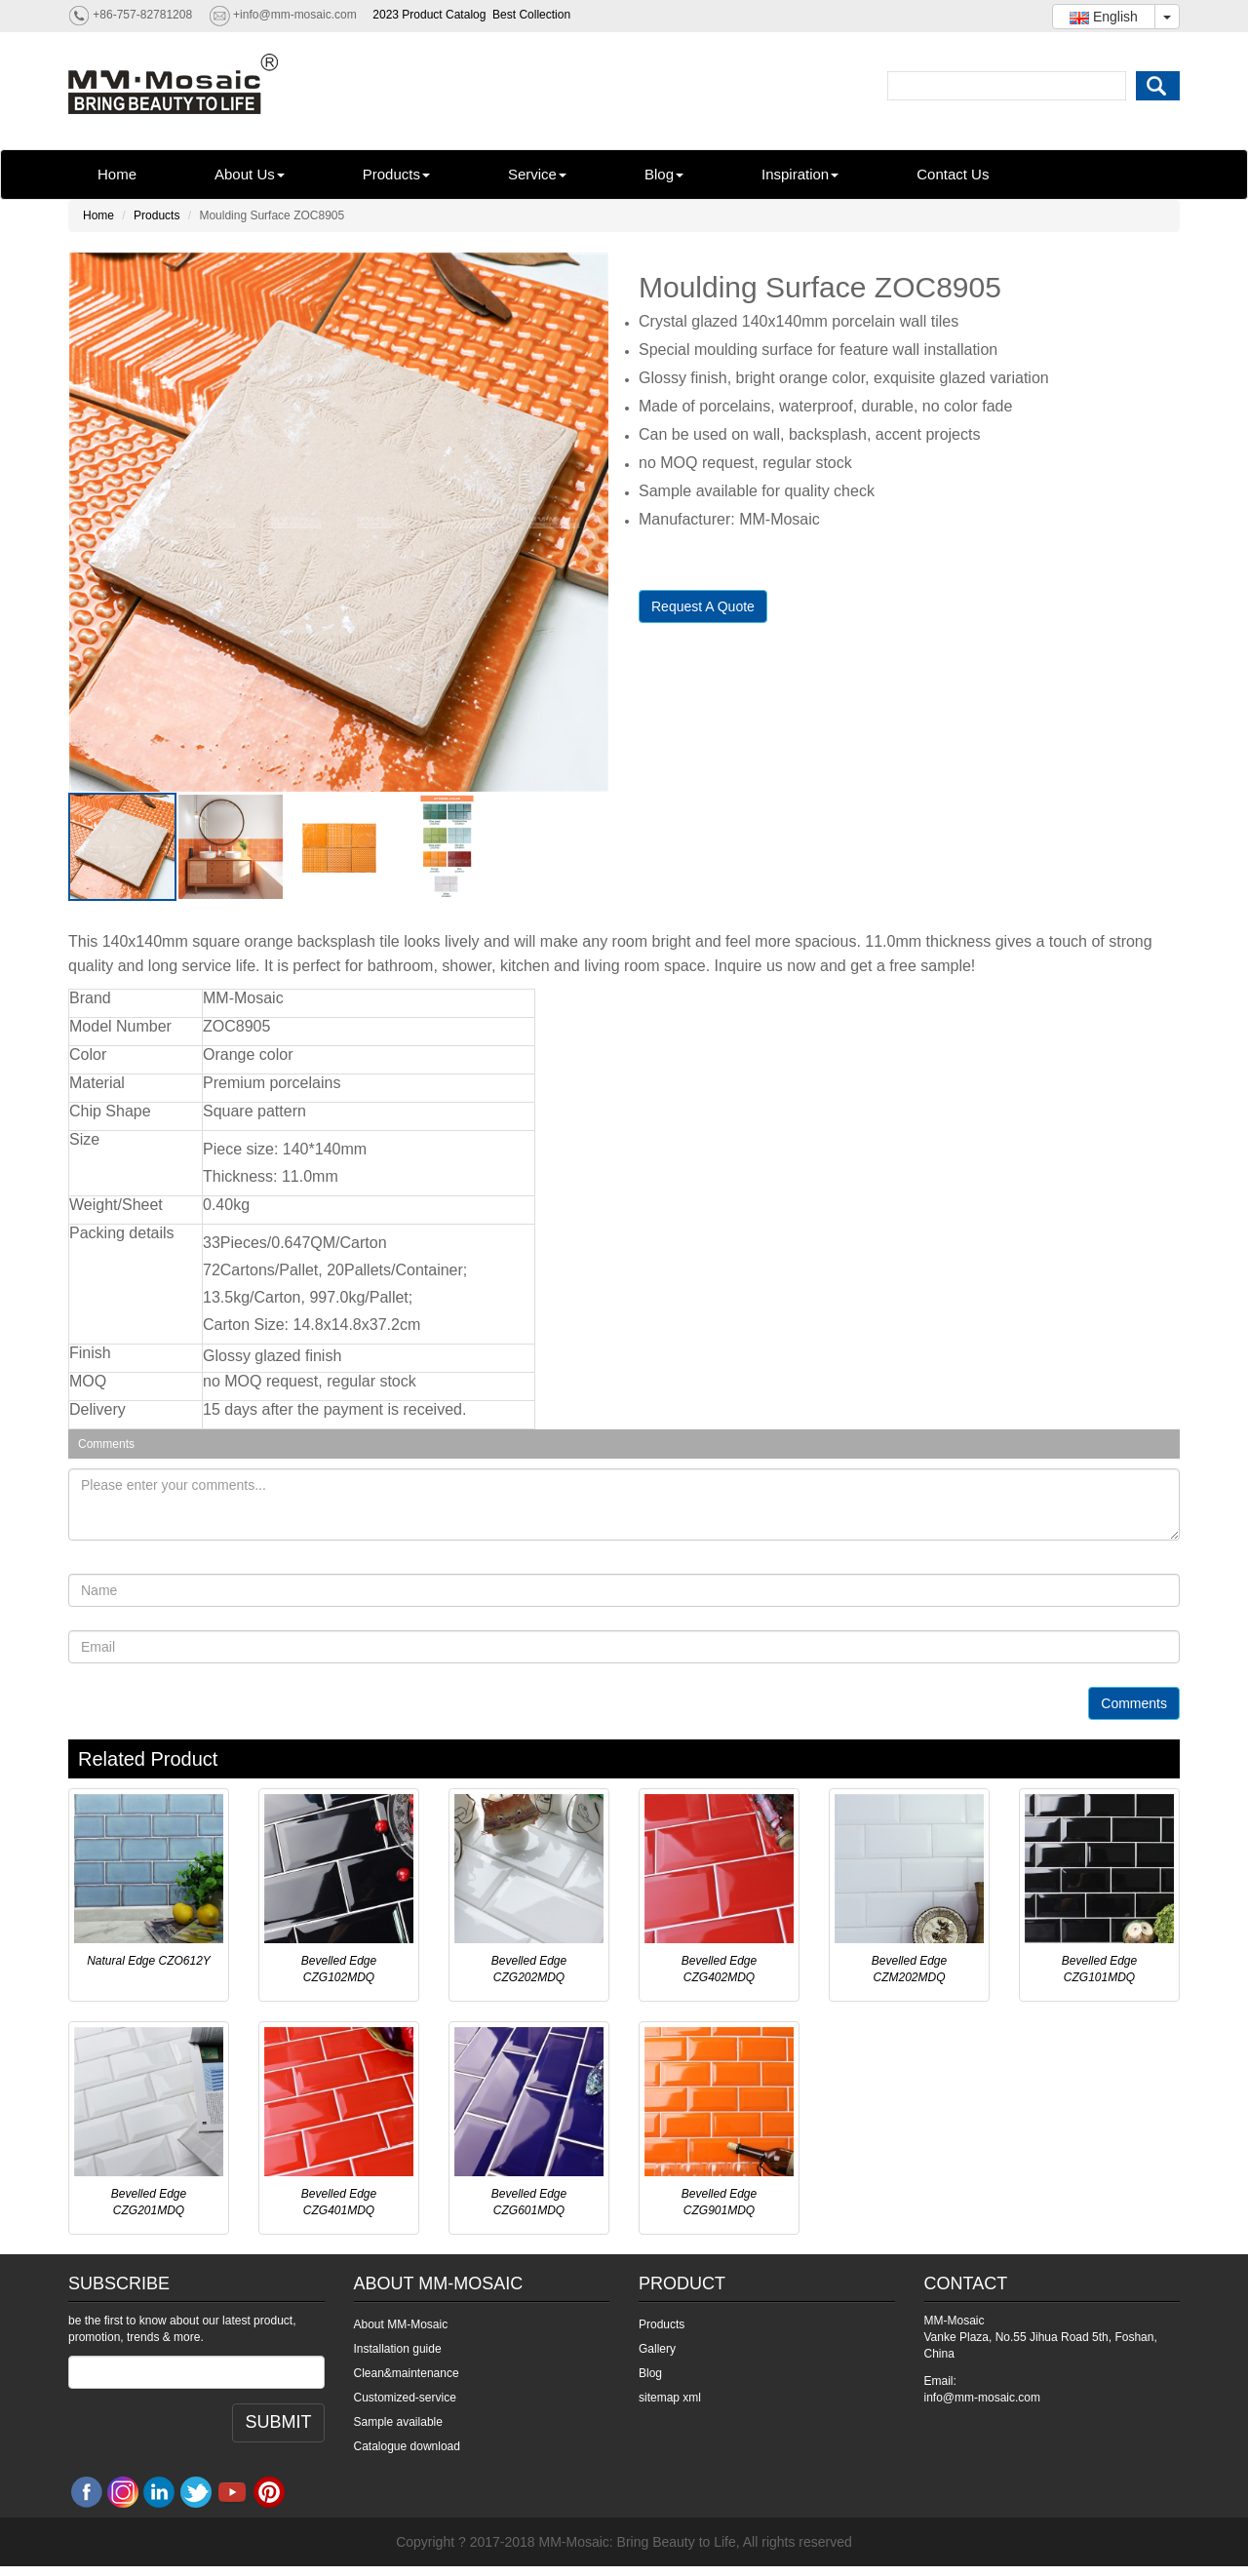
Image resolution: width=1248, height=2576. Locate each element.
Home (117, 174)
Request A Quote (703, 606)
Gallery (657, 2349)
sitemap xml (670, 2397)
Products (396, 174)
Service (537, 174)
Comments (1134, 1703)
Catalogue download (407, 2446)
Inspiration (799, 174)
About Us (249, 174)
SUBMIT (278, 2422)
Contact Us (952, 174)
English (1104, 16)
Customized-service (405, 2397)
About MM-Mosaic (401, 2324)
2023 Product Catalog (429, 14)
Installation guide (398, 2349)
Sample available (398, 2422)
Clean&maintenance (406, 2373)
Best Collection (531, 14)
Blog (663, 174)
